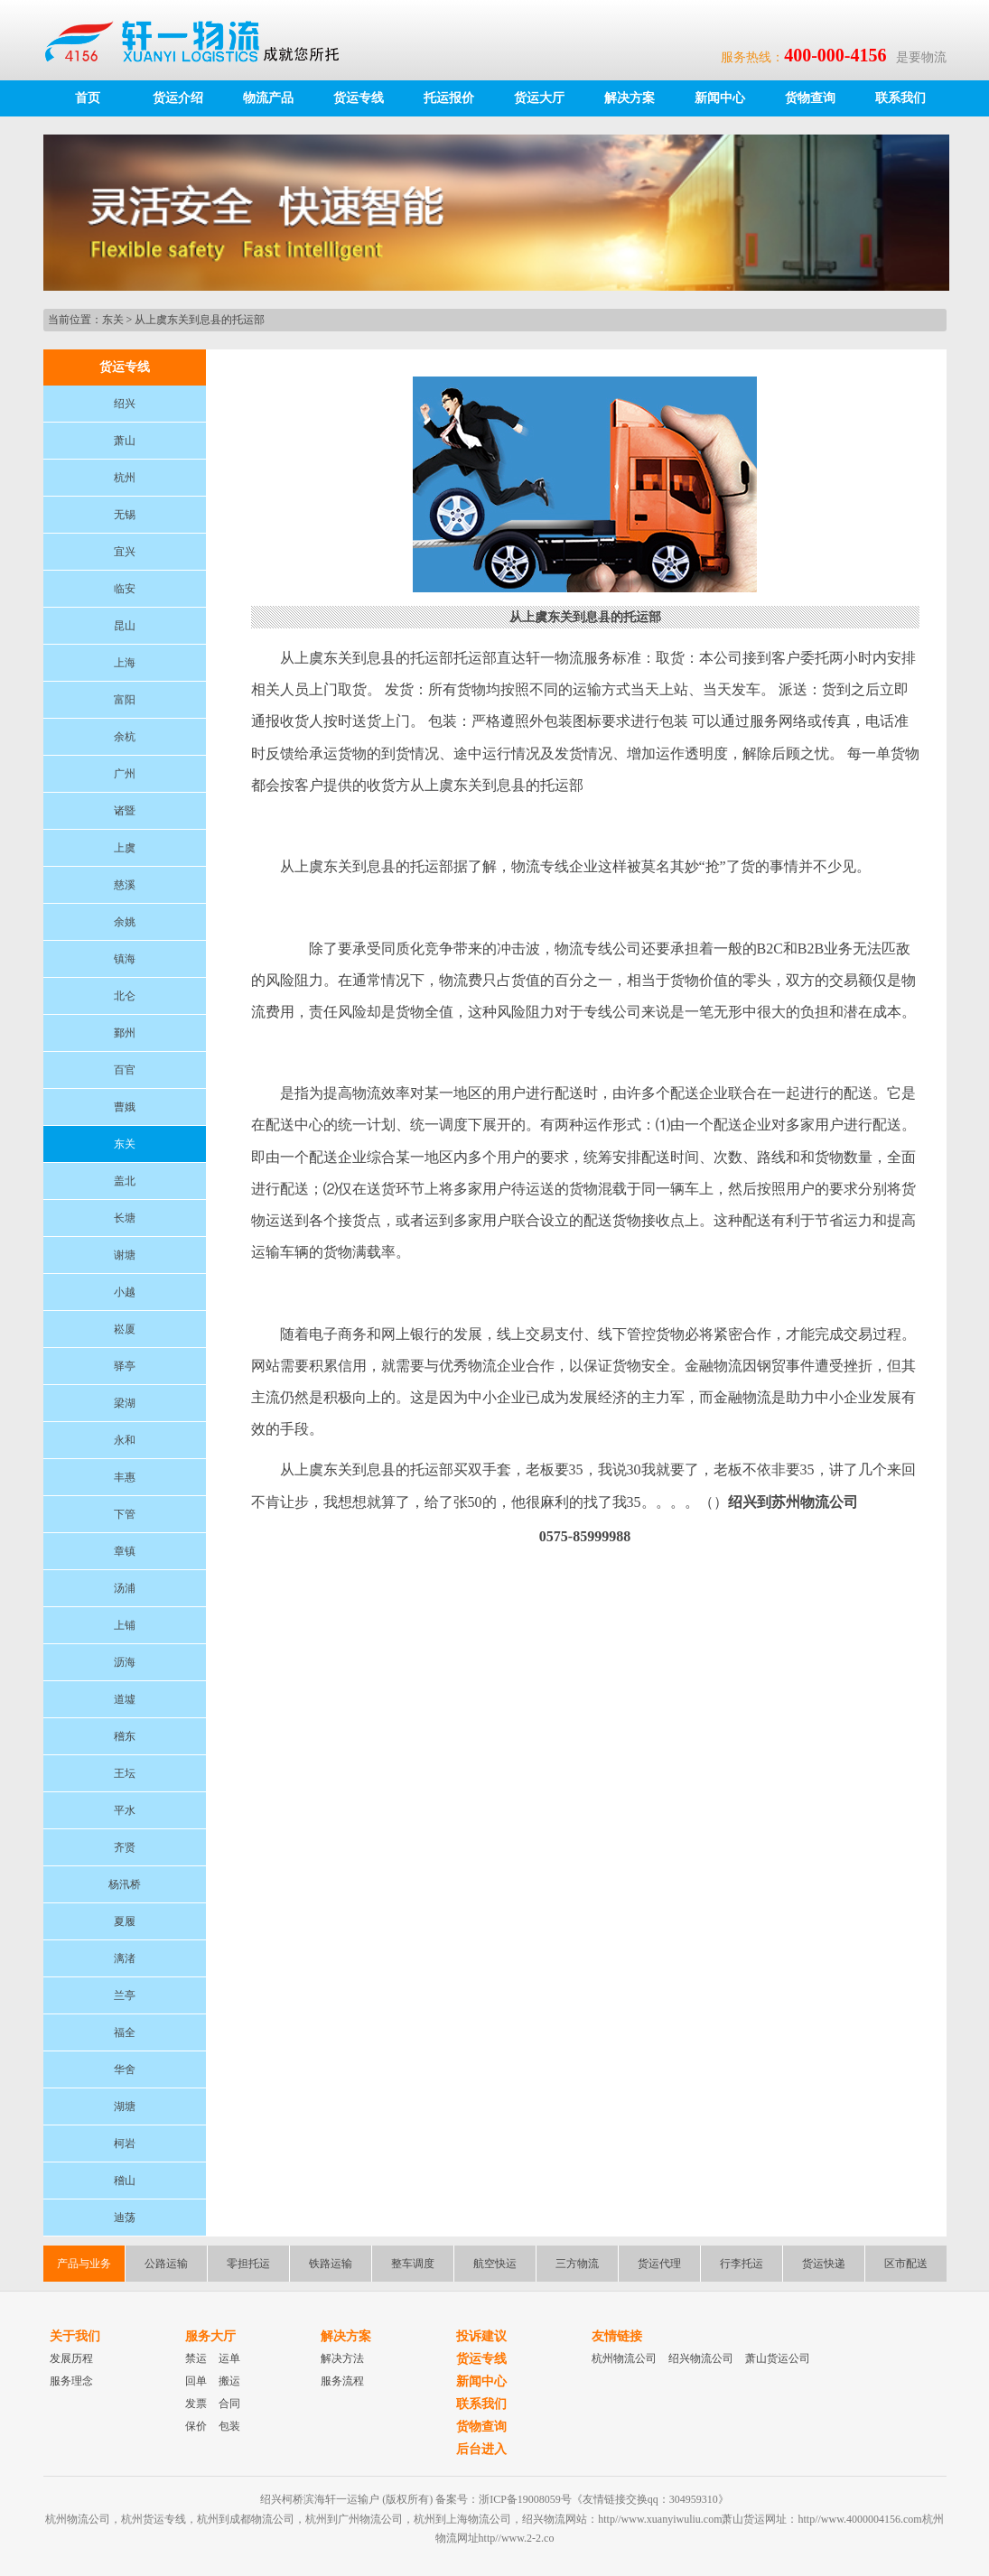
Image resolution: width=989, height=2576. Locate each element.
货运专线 (358, 98)
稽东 (124, 1736)
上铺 (124, 1625)
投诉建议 (481, 2336)
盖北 (124, 1181)
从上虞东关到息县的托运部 (200, 319)
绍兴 (124, 403)
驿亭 (124, 1366)
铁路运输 (330, 2263)
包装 (229, 2426)
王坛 (124, 1773)
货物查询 (810, 98)
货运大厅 (539, 98)
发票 (196, 2403)
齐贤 (124, 1847)
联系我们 (900, 98)
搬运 (229, 2381)
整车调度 (412, 2263)
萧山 (124, 440)
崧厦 (124, 1329)
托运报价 (449, 98)
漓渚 (124, 1958)
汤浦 (124, 1588)
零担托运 (248, 2263)
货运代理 (659, 2263)
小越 (124, 1292)
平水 (124, 1810)
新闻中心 (720, 98)
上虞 (124, 848)
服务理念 (71, 2381)
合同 (229, 2403)
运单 (229, 2358)
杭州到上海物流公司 (462, 2519)
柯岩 (124, 2143)
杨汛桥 (124, 1884)
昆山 (124, 625)
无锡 (124, 514)
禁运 (196, 2358)
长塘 (124, 1218)
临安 (124, 588)
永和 (124, 1440)
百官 (124, 1070)
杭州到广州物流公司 (354, 2519)
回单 (196, 2381)
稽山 (124, 2180)
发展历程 (71, 2358)
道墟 (124, 1699)
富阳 (124, 699)
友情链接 (617, 2336)
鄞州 (124, 1033)
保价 (196, 2426)
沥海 (124, 1662)
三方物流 (577, 2263)
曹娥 (124, 1107)
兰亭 (124, 1995)
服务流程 (342, 2381)
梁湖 (124, 1403)
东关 (113, 319)
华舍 (124, 2069)
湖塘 (124, 2106)
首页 (87, 98)
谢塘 (124, 1255)
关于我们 (75, 2336)
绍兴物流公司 (700, 2358)
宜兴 (124, 551)
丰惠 (124, 1477)
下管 (124, 1514)
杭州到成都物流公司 (245, 2519)
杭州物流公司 (624, 2358)
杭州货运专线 (153, 2519)
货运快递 (823, 2263)
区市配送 (906, 2263)
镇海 (124, 959)
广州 (124, 773)
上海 (124, 662)
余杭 (124, 736)
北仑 (124, 996)
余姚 (124, 922)
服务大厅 (210, 2336)
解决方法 (342, 2358)
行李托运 (741, 2263)
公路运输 (166, 2263)
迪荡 (124, 2217)
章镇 (124, 1551)
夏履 (124, 1921)
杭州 (124, 477)
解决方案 (629, 98)
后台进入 (481, 2449)
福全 (124, 2032)
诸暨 (124, 810)
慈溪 (124, 885)
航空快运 (495, 2263)
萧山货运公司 (777, 2358)
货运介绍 (178, 98)
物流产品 (268, 98)
